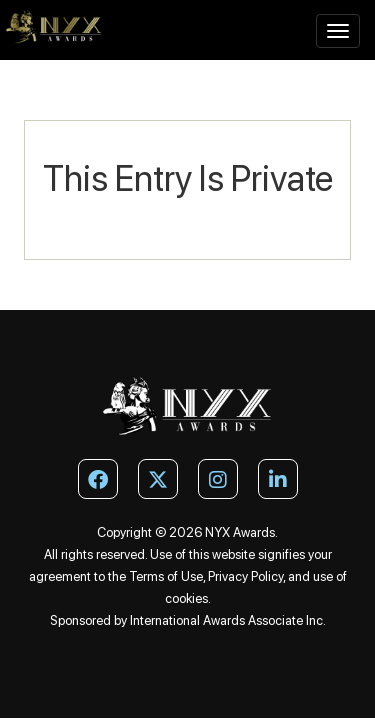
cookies (186, 598)
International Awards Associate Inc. (228, 620)
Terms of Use (166, 576)
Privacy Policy (245, 576)
